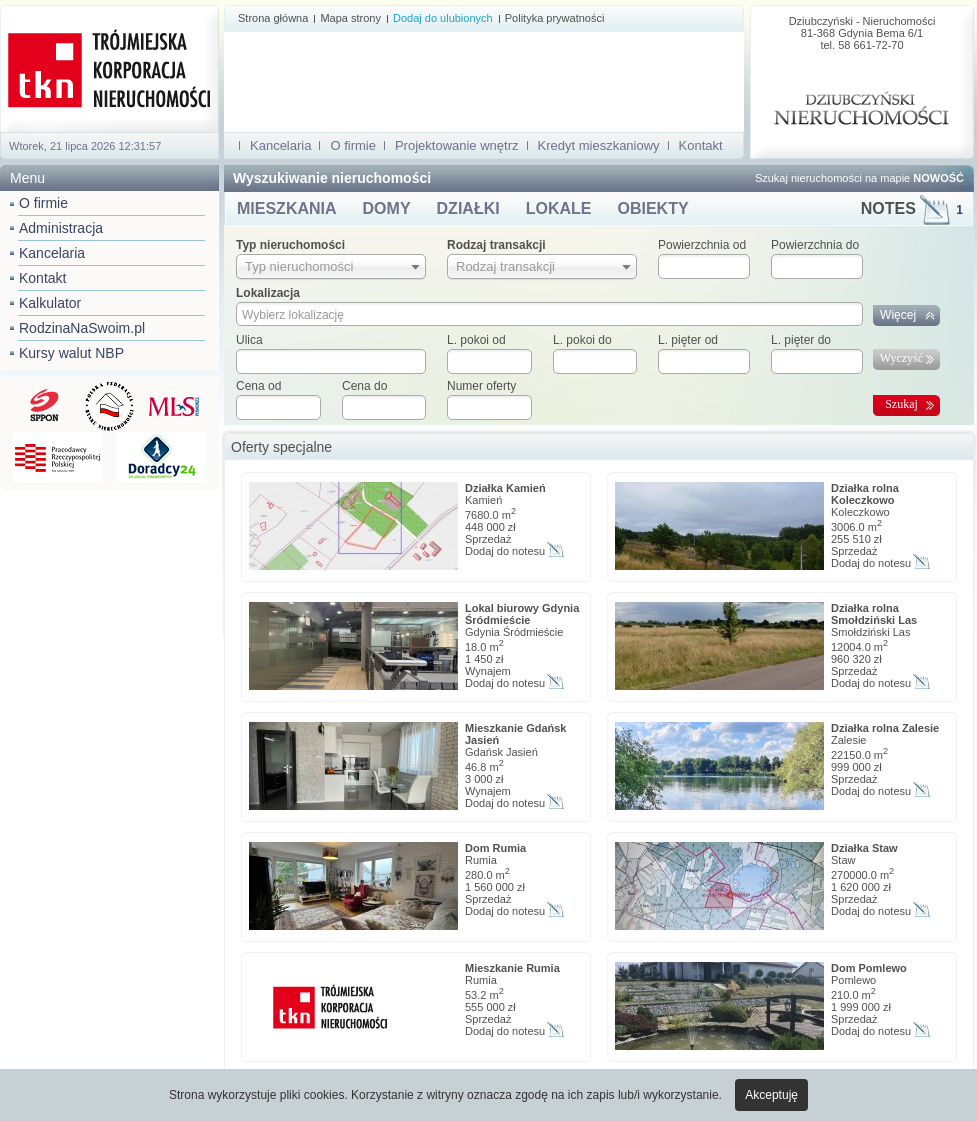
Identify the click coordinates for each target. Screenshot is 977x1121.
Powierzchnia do (815, 245)
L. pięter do (801, 340)
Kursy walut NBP (71, 353)
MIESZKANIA (287, 208)
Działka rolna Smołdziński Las (874, 614)
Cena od (258, 386)
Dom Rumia (495, 848)
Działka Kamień (505, 488)
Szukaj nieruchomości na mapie (859, 178)
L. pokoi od (476, 340)
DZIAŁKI (468, 208)
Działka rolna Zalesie (885, 728)
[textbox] (331, 361)
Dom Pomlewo (869, 968)
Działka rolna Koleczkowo (865, 494)
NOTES (912, 208)
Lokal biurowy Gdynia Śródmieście (522, 614)
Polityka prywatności (555, 18)
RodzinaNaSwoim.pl (82, 328)
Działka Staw (864, 848)
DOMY (387, 208)
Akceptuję (771, 1095)
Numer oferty (481, 386)
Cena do (364, 386)
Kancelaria (52, 253)
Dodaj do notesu (505, 551)
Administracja (61, 228)
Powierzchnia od (702, 245)
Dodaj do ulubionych (443, 18)
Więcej (898, 315)
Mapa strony (350, 18)
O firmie (43, 203)
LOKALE (559, 208)
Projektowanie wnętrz (457, 145)
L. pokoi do (582, 340)
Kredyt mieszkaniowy (599, 145)
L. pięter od (688, 340)
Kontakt (42, 278)
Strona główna (273, 18)
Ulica (249, 340)
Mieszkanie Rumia (512, 968)
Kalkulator (50, 303)
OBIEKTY (652, 208)
